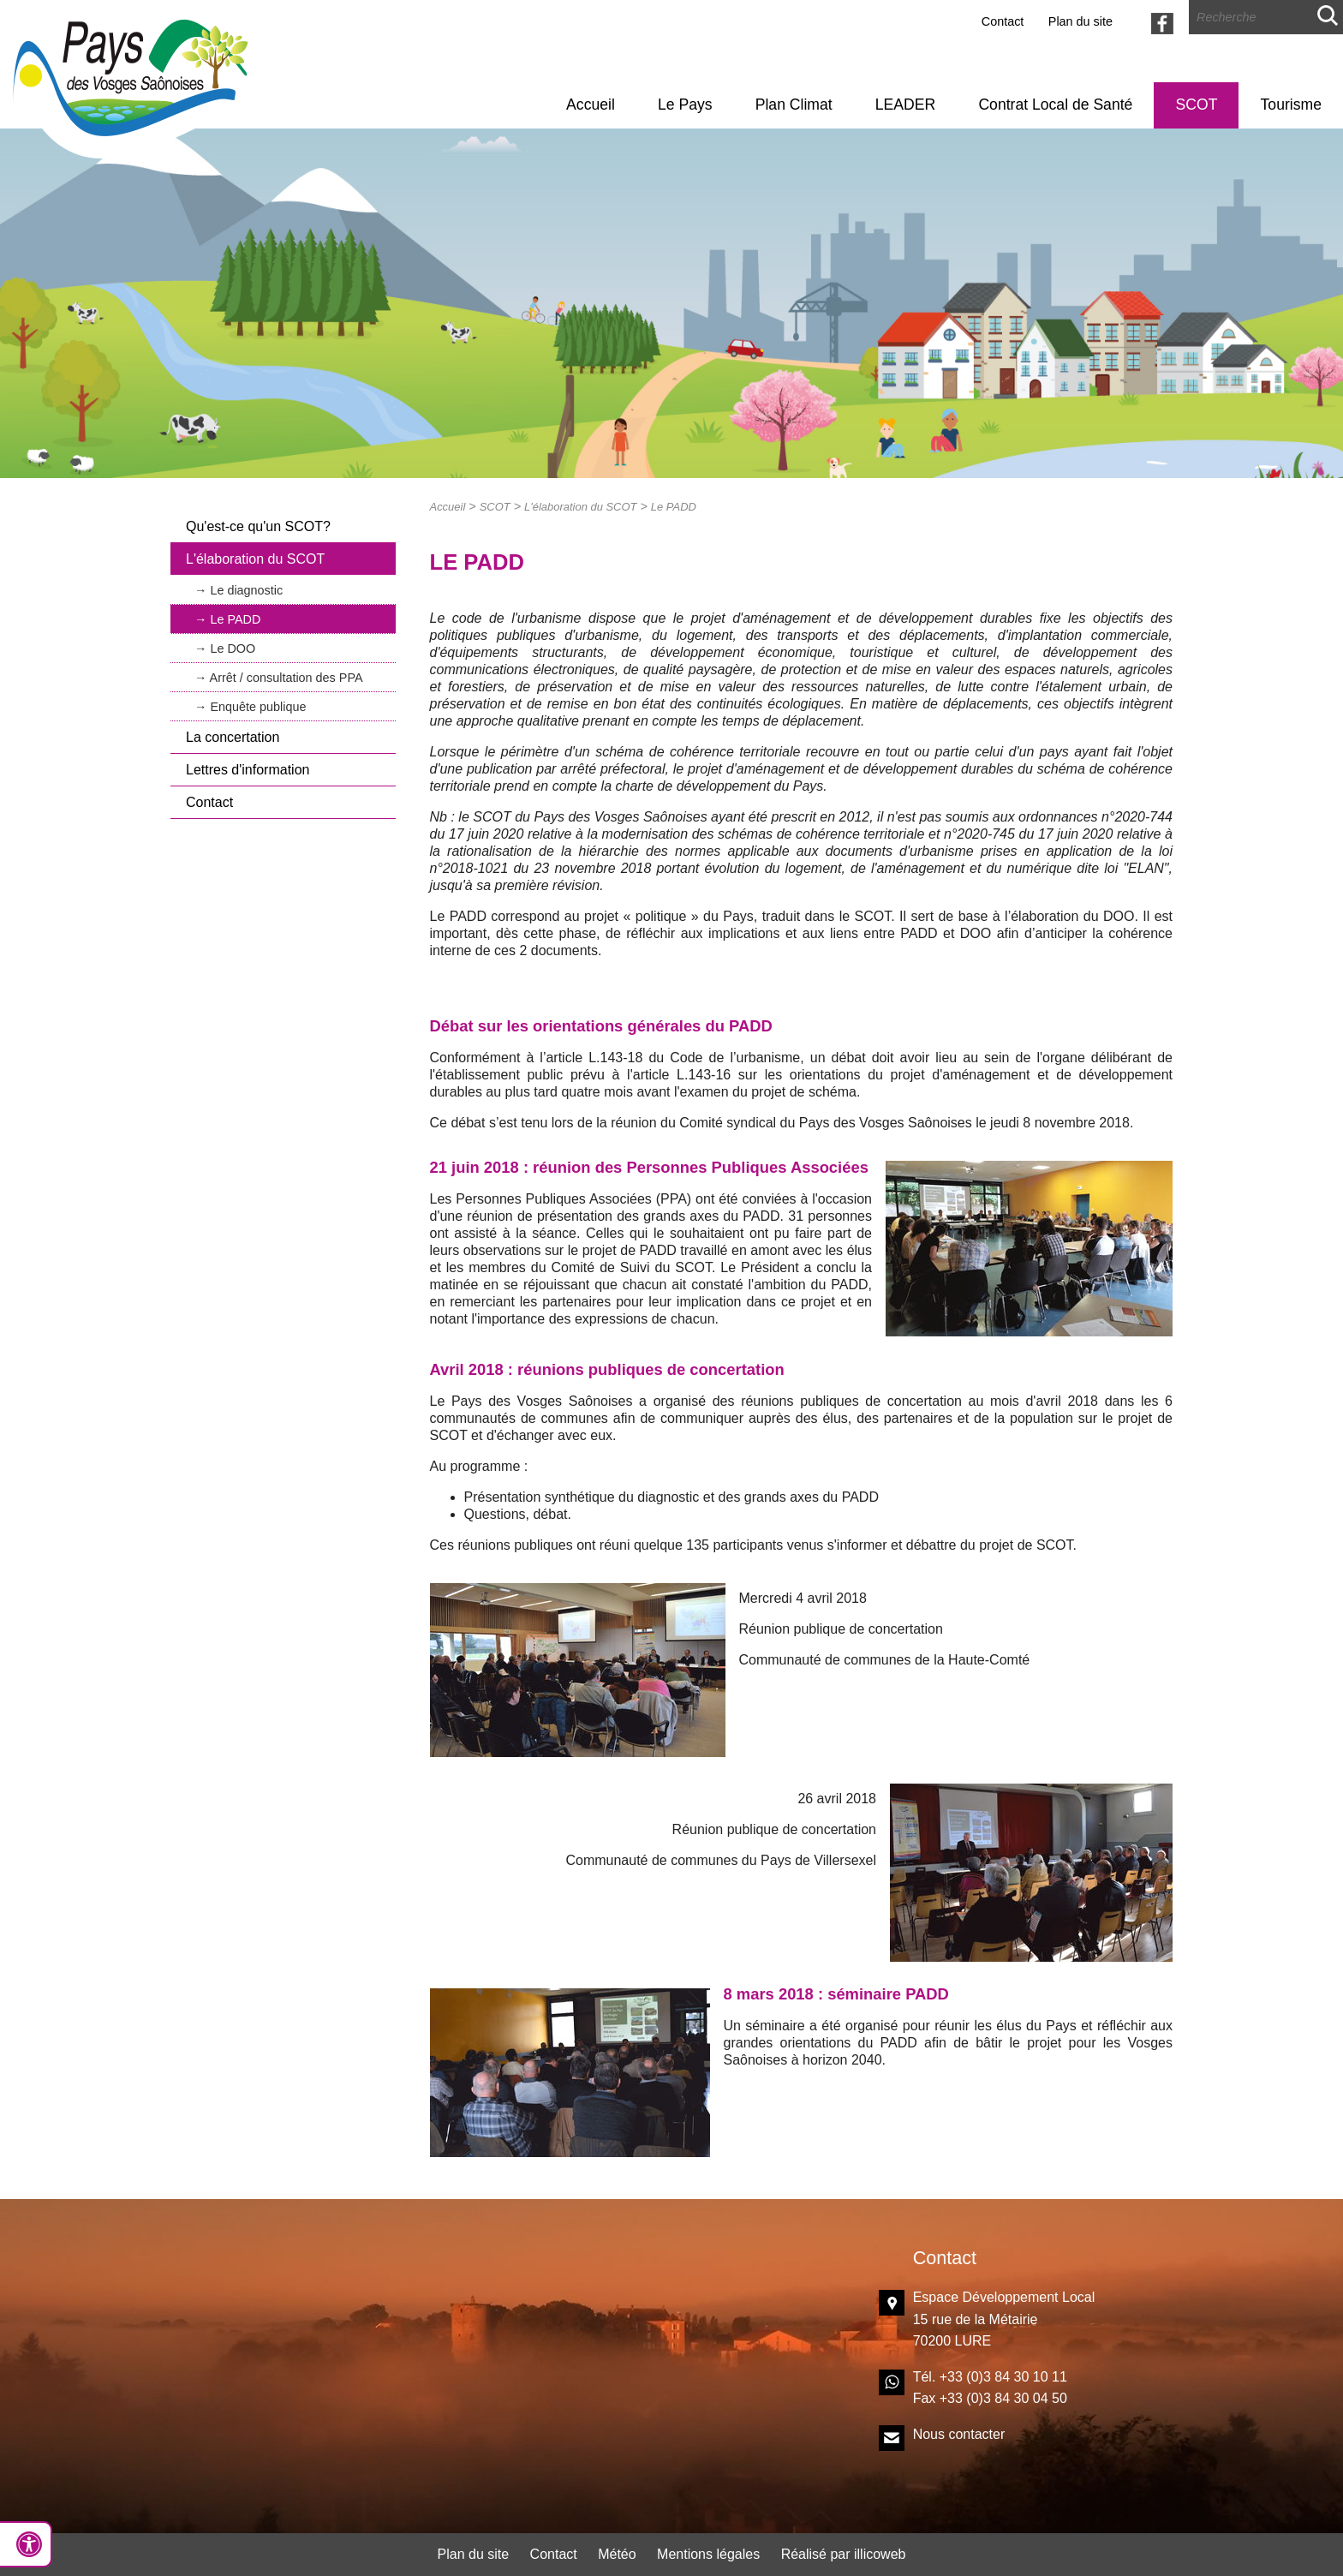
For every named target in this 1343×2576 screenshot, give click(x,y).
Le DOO (232, 648)
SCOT (1197, 104)
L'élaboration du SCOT (255, 559)
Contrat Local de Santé (1055, 104)
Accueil (590, 104)
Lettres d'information (247, 769)
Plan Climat (794, 104)
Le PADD (235, 619)
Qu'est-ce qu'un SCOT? (258, 526)
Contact (1003, 21)
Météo (617, 2554)
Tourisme (1291, 104)
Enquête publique (258, 707)
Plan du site (1080, 21)
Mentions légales (708, 2554)
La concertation (232, 737)
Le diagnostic (246, 590)
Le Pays (685, 104)
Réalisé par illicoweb (843, 2554)
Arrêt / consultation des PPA (286, 677)
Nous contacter (959, 2434)
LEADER (905, 104)
